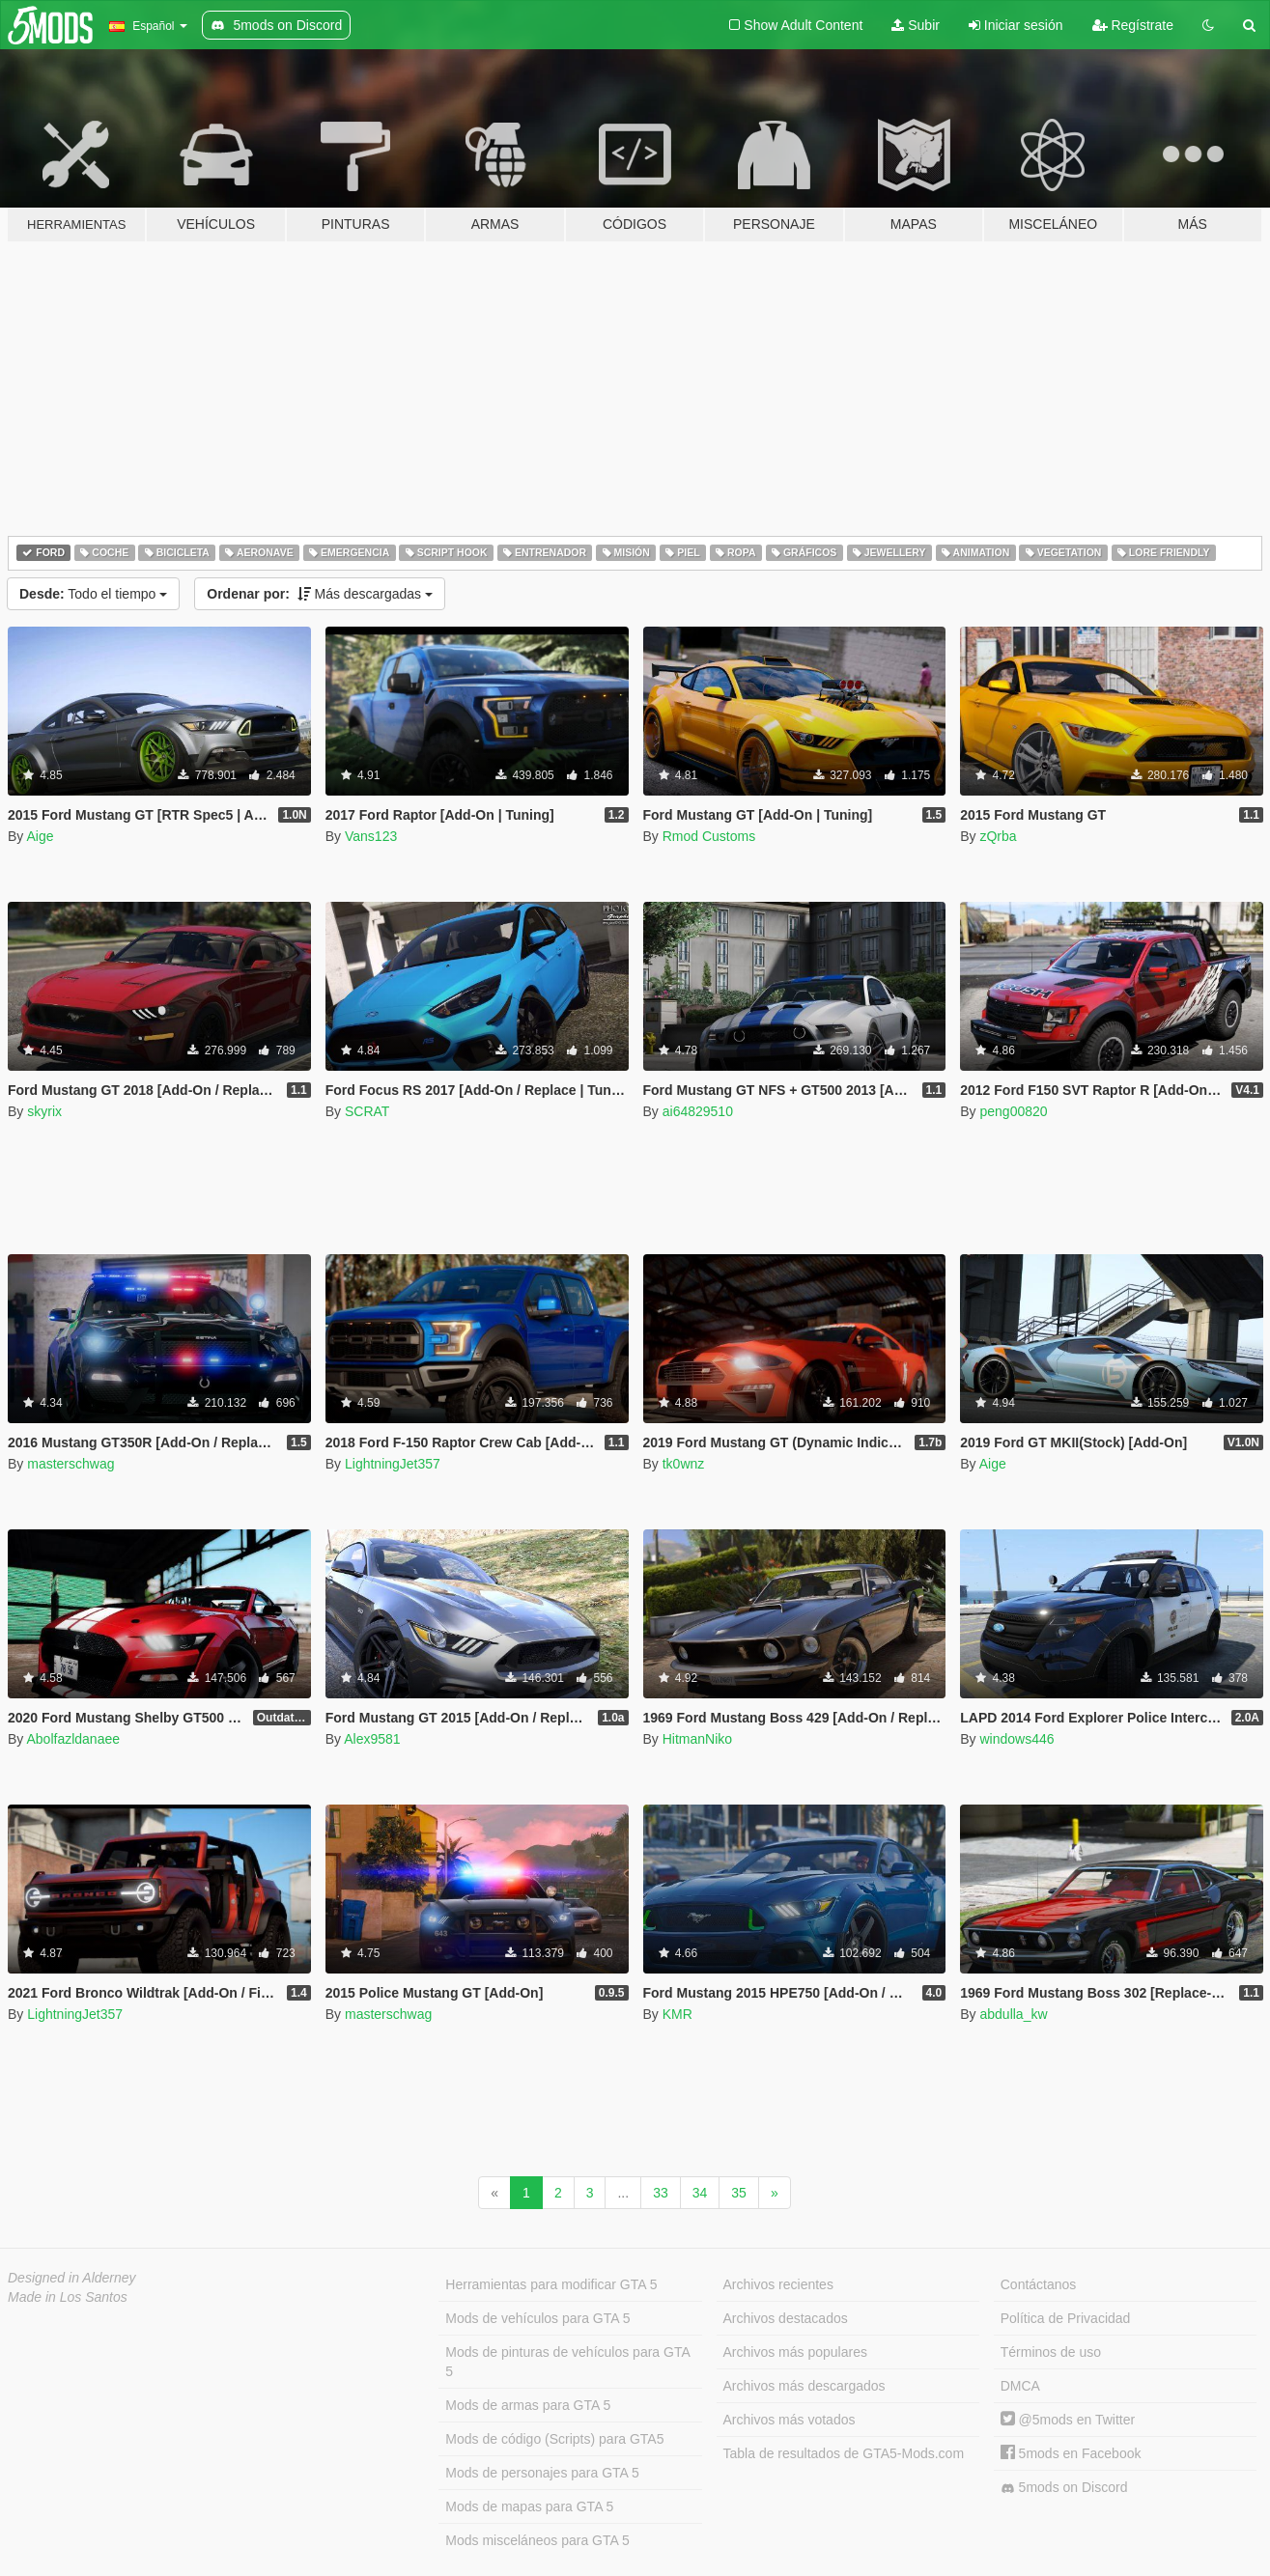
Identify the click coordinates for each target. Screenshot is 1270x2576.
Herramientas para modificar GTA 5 (551, 2284)
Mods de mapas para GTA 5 (529, 2506)
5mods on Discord (1064, 2487)
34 (700, 2192)
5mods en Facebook (1071, 2453)
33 (660, 2192)
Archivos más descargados (804, 2386)
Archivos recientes (778, 2284)
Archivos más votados (789, 2419)
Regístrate (1132, 25)
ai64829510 (698, 1111)
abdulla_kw (1013, 2014)
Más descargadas (320, 594)
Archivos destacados (785, 2318)
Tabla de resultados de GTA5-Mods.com (844, 2453)
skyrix (44, 1111)
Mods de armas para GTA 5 (527, 2405)
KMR (677, 2014)
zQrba (997, 836)
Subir (915, 25)
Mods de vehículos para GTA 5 (537, 2318)
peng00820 (1013, 1111)
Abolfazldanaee (73, 1739)
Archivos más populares (795, 2352)
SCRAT (367, 1111)
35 (739, 2192)
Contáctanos (1039, 2284)
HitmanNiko (697, 1739)
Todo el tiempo (93, 594)
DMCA (1020, 2386)
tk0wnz (684, 1463)
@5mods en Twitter (1068, 2419)
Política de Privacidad (1066, 2318)
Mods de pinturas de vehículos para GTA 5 (567, 2361)
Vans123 (371, 836)
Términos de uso (1051, 2352)
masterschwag (70, 1463)
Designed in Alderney (72, 2277)
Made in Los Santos (67, 2297)
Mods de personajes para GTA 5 (542, 2472)
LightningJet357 (392, 1463)
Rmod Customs (709, 836)
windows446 (1016, 1739)
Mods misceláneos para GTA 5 (537, 2540)
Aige (39, 836)
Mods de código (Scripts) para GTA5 (554, 2439)
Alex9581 (372, 1739)
